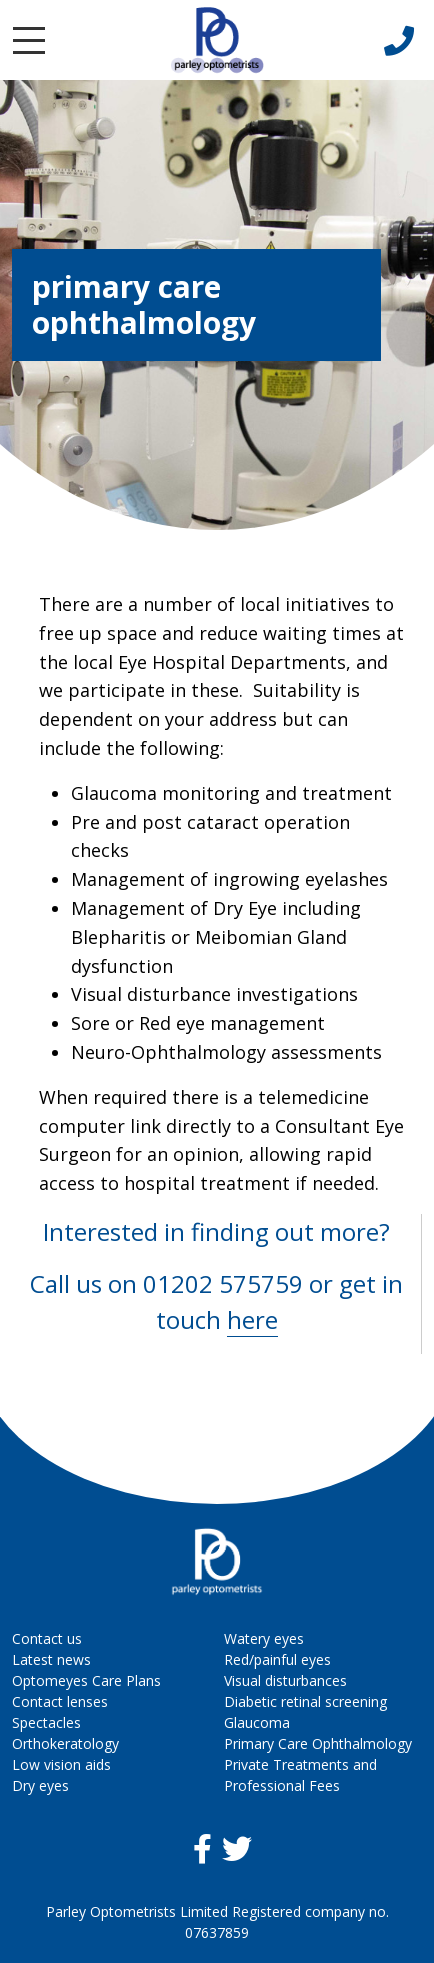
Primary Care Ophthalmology (318, 1743)
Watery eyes (264, 1638)
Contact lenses (60, 1701)
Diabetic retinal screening (305, 1701)
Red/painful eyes (277, 1659)
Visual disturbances (285, 1680)
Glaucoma (257, 1722)
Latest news (51, 1659)
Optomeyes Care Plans (86, 1680)
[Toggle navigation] (29, 40)
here (252, 1319)
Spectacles (46, 1722)
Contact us (47, 1638)
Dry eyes (40, 1785)
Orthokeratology (65, 1743)
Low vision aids (61, 1764)
